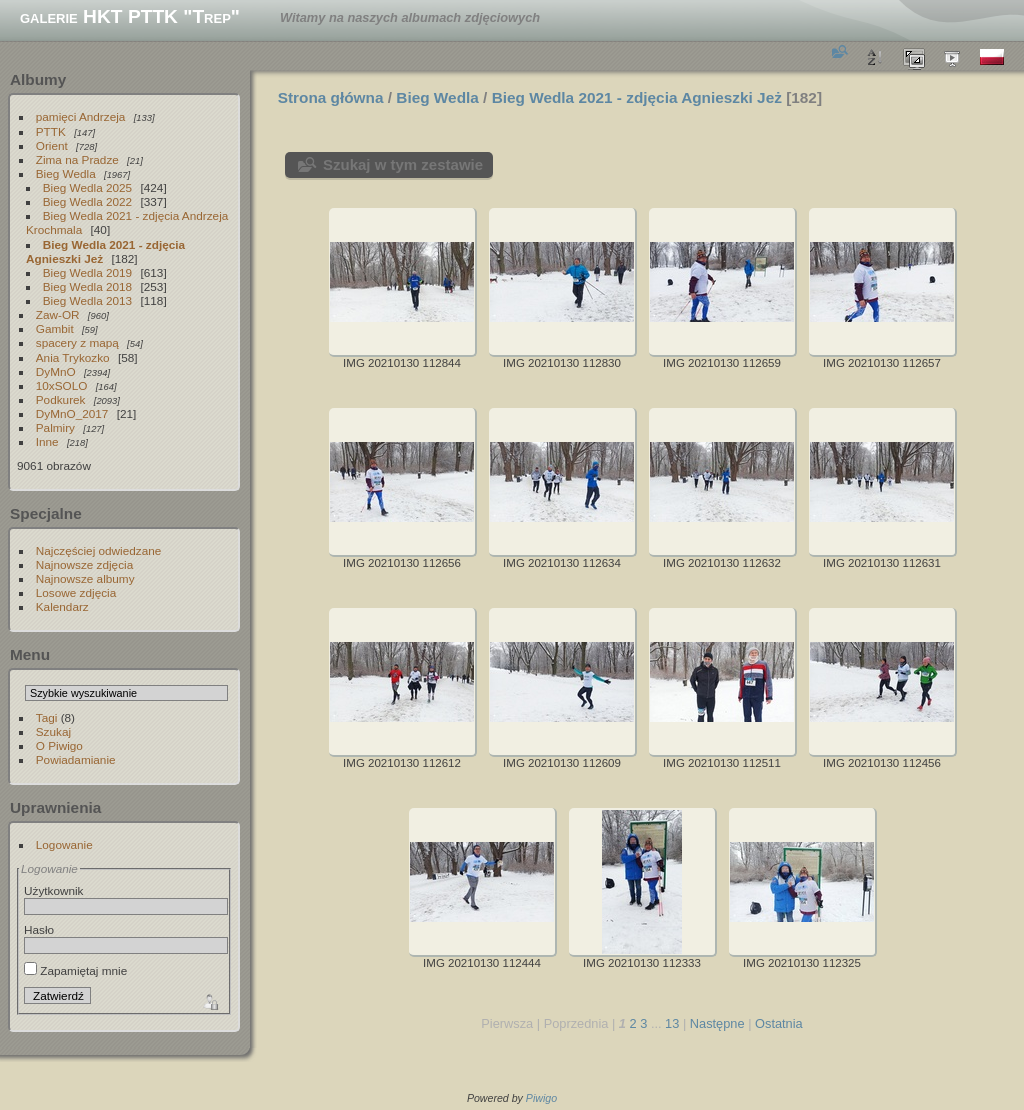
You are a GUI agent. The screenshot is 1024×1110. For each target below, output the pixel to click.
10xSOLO (62, 385)
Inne (47, 441)
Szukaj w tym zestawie (403, 164)
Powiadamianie (76, 759)
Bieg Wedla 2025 (87, 187)
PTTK (51, 131)
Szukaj (53, 731)
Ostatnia (779, 1023)
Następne (717, 1023)
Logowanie (64, 844)
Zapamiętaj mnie (75, 970)
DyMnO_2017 (72, 413)
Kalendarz (62, 606)
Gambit (55, 328)
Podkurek (61, 399)
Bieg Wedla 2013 (87, 300)
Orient (52, 145)
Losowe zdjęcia (76, 592)
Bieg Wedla (66, 173)
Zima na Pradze (77, 159)
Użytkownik (54, 890)
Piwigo (541, 1098)
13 (672, 1023)
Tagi (47, 717)
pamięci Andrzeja (81, 116)
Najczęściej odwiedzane (99, 550)
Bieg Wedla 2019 (87, 272)
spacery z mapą (77, 342)
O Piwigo (59, 745)
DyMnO (56, 371)
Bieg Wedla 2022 (87, 201)
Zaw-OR (58, 314)
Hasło (39, 929)
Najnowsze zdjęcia (84, 564)
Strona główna (331, 97)
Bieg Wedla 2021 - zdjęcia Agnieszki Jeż (105, 251)
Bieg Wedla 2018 (87, 286)
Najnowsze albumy (85, 578)
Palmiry (55, 427)
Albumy (38, 79)
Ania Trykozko (73, 357)
